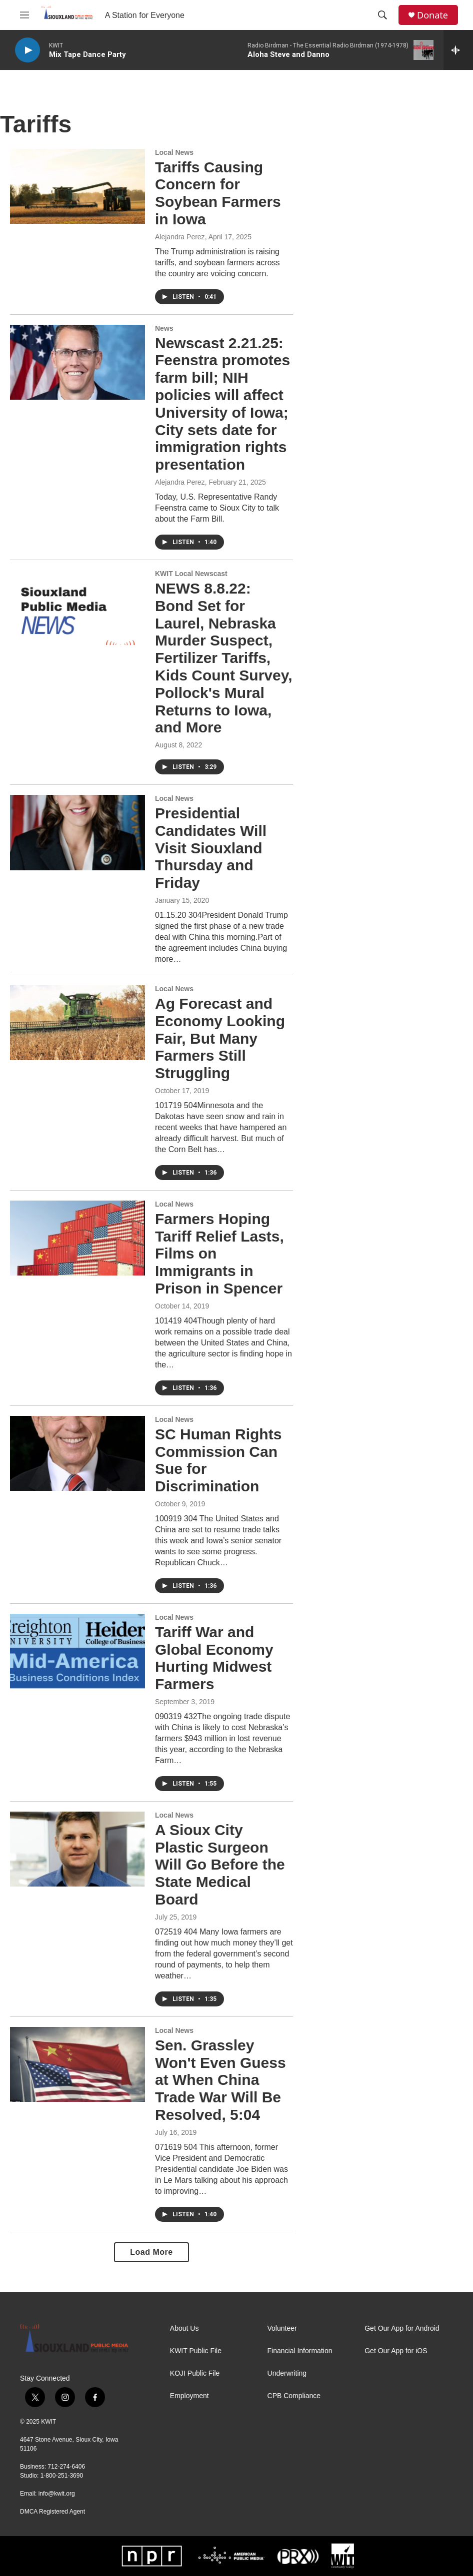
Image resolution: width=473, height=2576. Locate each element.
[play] (28, 50)
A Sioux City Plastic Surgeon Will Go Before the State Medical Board (220, 1865)
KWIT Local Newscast (191, 574)
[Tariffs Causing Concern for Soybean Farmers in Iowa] (77, 186)
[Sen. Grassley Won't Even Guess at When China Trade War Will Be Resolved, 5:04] (77, 2064)
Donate (432, 15)
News (164, 328)
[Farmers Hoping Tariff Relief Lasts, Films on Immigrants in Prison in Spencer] (77, 1238)
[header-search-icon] (382, 14)
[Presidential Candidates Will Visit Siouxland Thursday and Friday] (77, 832)
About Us (184, 2328)
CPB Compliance (294, 2396)
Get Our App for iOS (395, 2351)
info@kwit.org (56, 2493)
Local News (174, 152)
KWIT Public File (196, 2351)
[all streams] (458, 50)
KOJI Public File (195, 2373)
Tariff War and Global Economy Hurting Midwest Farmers (214, 1658)
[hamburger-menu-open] (24, 15)
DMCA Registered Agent (52, 2511)
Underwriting (287, 2373)
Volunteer (282, 2328)
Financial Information (300, 2351)
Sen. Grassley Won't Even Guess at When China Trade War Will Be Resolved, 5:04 (220, 2080)
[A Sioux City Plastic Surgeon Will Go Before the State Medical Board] (77, 1849)
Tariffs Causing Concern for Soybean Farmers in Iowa (218, 193)
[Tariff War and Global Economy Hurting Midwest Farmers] (77, 1651)
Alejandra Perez (180, 237)
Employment (189, 2396)
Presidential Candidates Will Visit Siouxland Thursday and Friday (210, 848)
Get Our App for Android (401, 2328)
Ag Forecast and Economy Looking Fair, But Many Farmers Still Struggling (220, 1038)
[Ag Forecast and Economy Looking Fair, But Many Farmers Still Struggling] (77, 1022)
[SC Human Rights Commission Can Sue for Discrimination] (77, 1453)
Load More (151, 2252)
